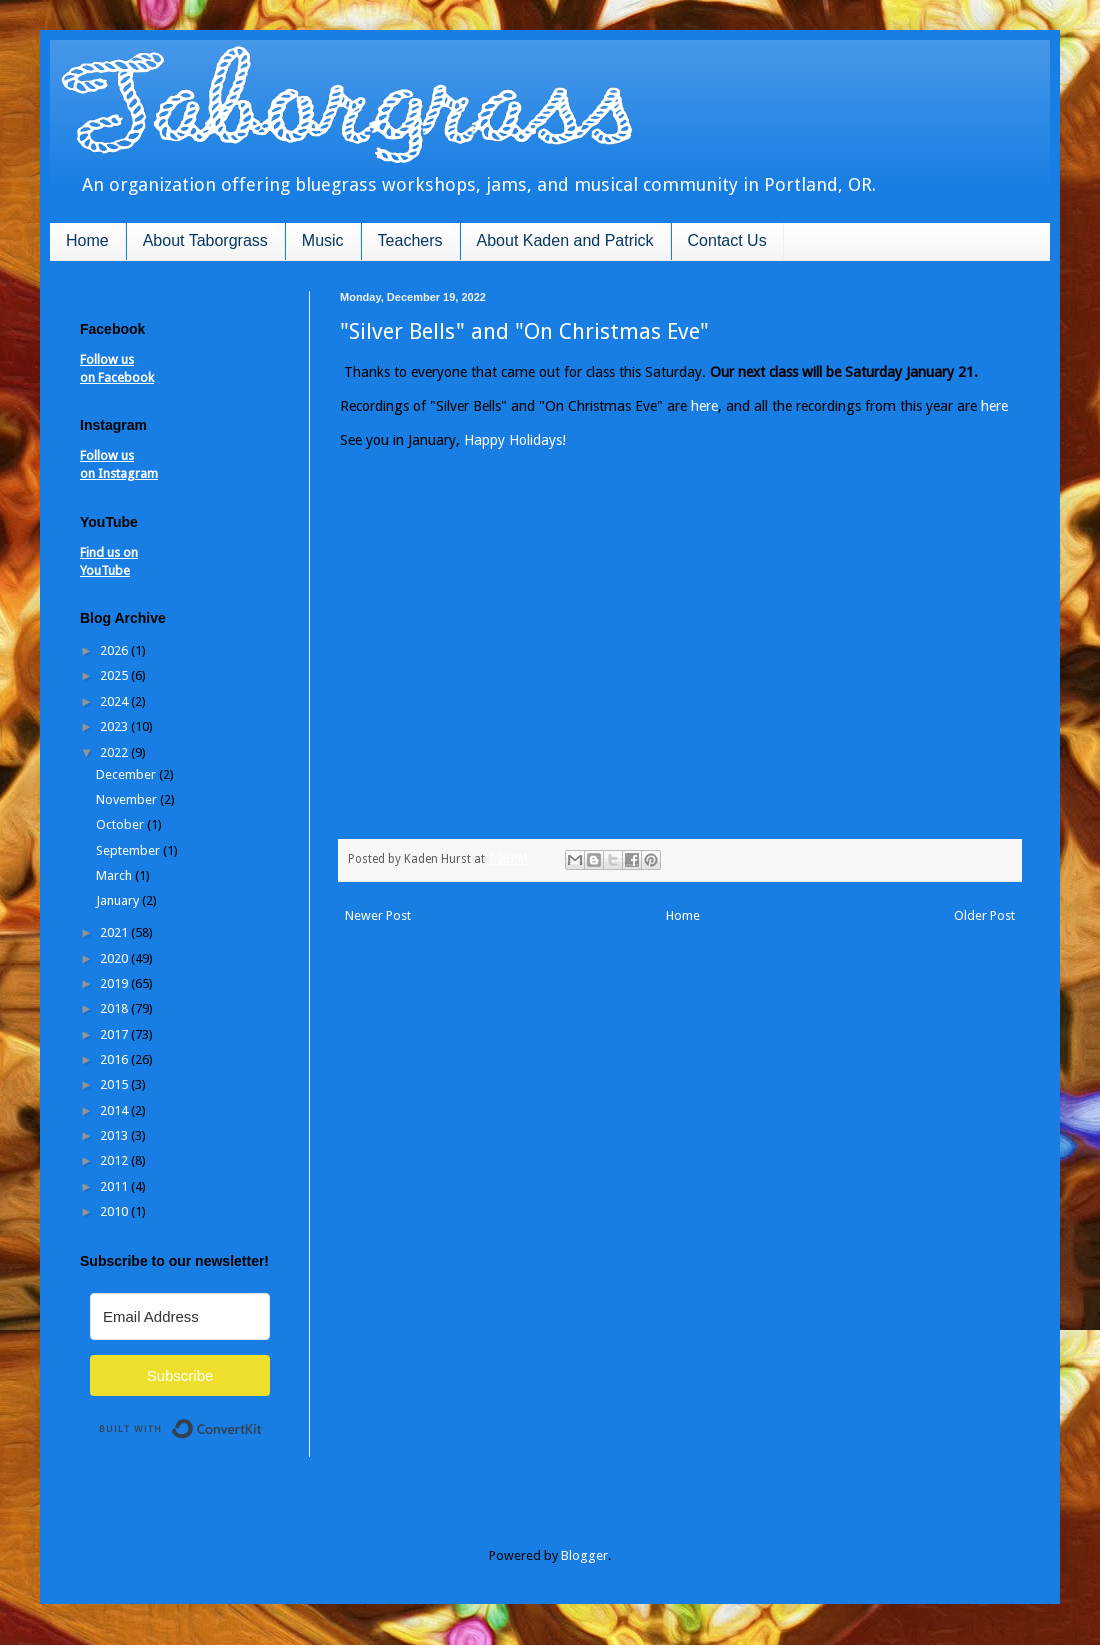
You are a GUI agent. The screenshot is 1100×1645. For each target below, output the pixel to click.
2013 (115, 1135)
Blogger (584, 1555)
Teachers (410, 240)
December (127, 774)
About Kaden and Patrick (565, 240)
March (115, 875)
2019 (115, 983)
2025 (115, 675)
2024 (115, 701)
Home (87, 240)
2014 (115, 1110)
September (129, 850)
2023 (115, 726)
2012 (115, 1160)
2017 (115, 1034)
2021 (115, 932)
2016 (115, 1059)
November (128, 799)
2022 (115, 752)
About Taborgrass (205, 240)
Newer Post (378, 915)
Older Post (984, 915)
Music (323, 240)
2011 (115, 1186)
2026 (115, 650)
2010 (115, 1211)
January (119, 900)
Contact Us (727, 240)
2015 (115, 1084)
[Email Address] (180, 1316)
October (121, 824)
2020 (115, 958)
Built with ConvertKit (262, 1420)
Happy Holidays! (515, 440)
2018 (115, 1008)
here (704, 406)
